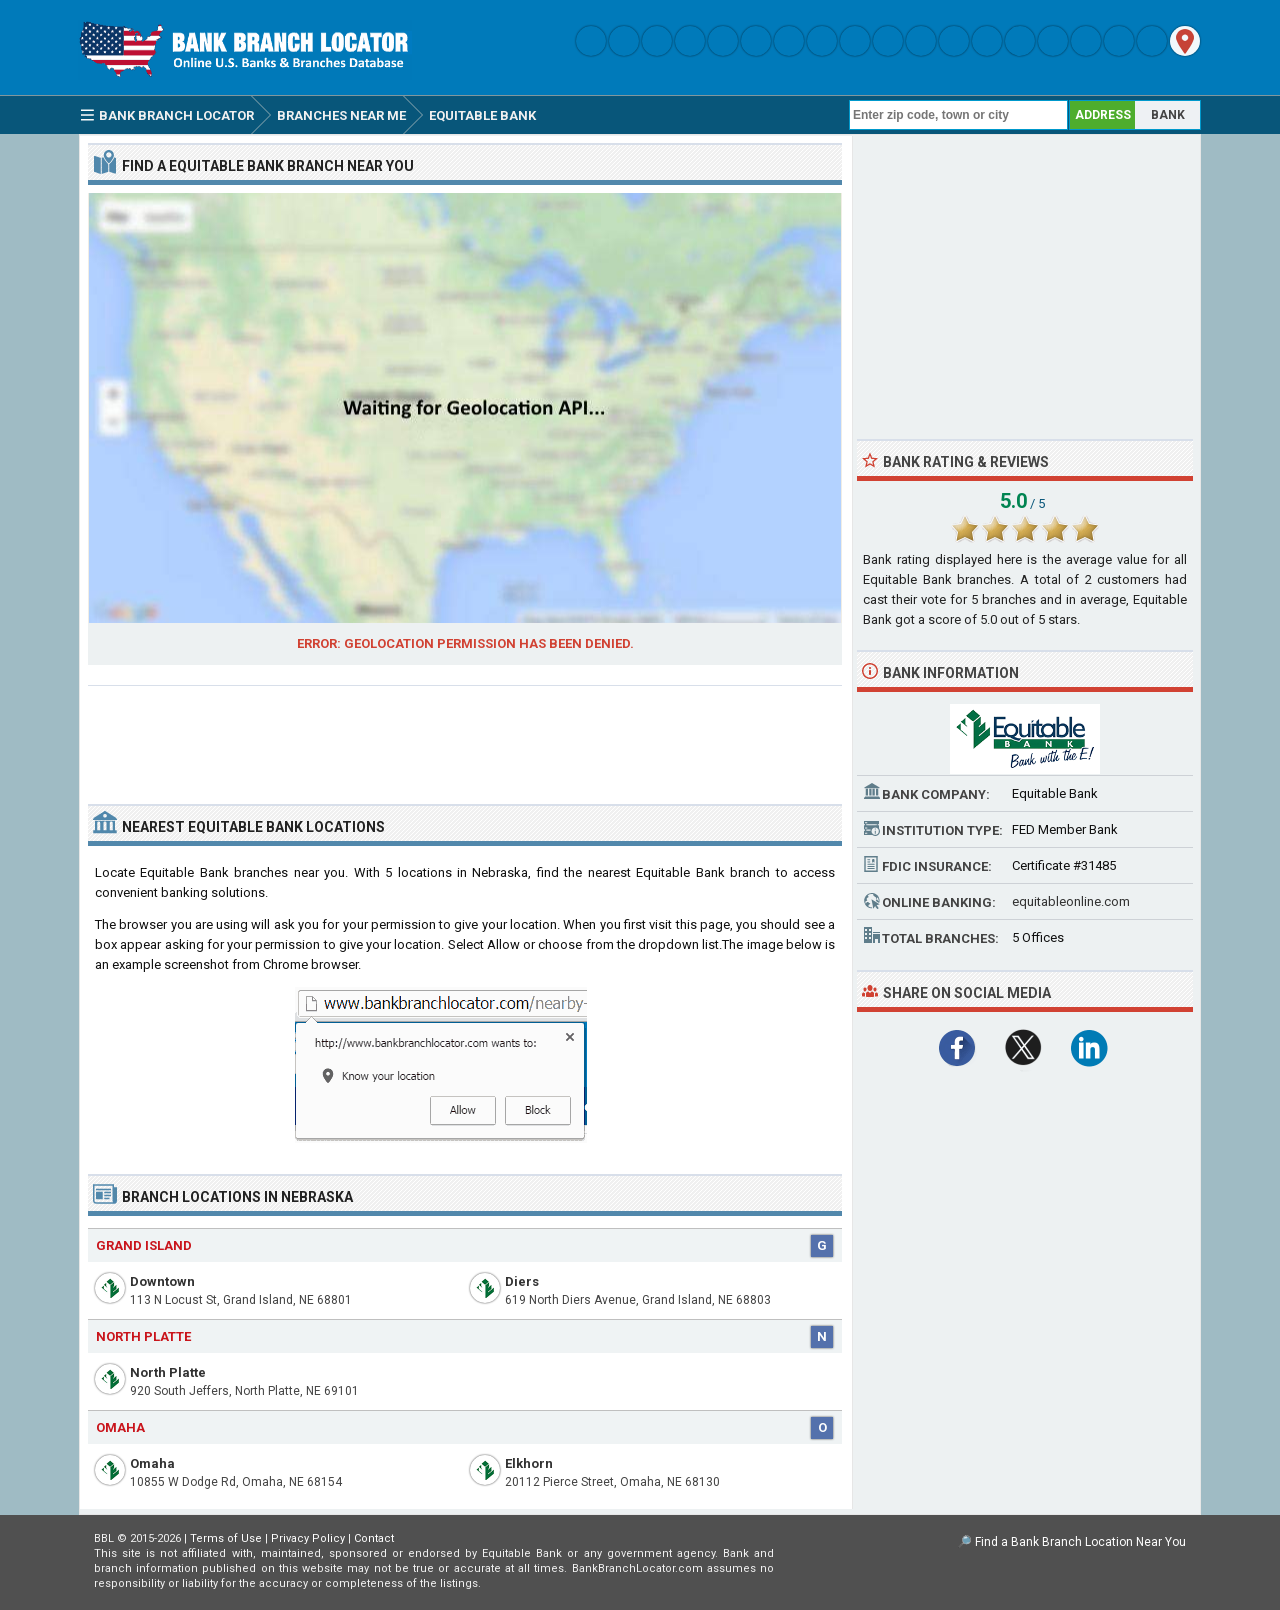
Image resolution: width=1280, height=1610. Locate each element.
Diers (522, 1281)
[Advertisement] (465, 737)
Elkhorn (529, 1463)
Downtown (162, 1281)
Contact (374, 1538)
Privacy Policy (308, 1538)
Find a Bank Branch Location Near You (1080, 1542)
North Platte (168, 1372)
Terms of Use (226, 1538)
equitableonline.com (1071, 901)
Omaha (152, 1463)
